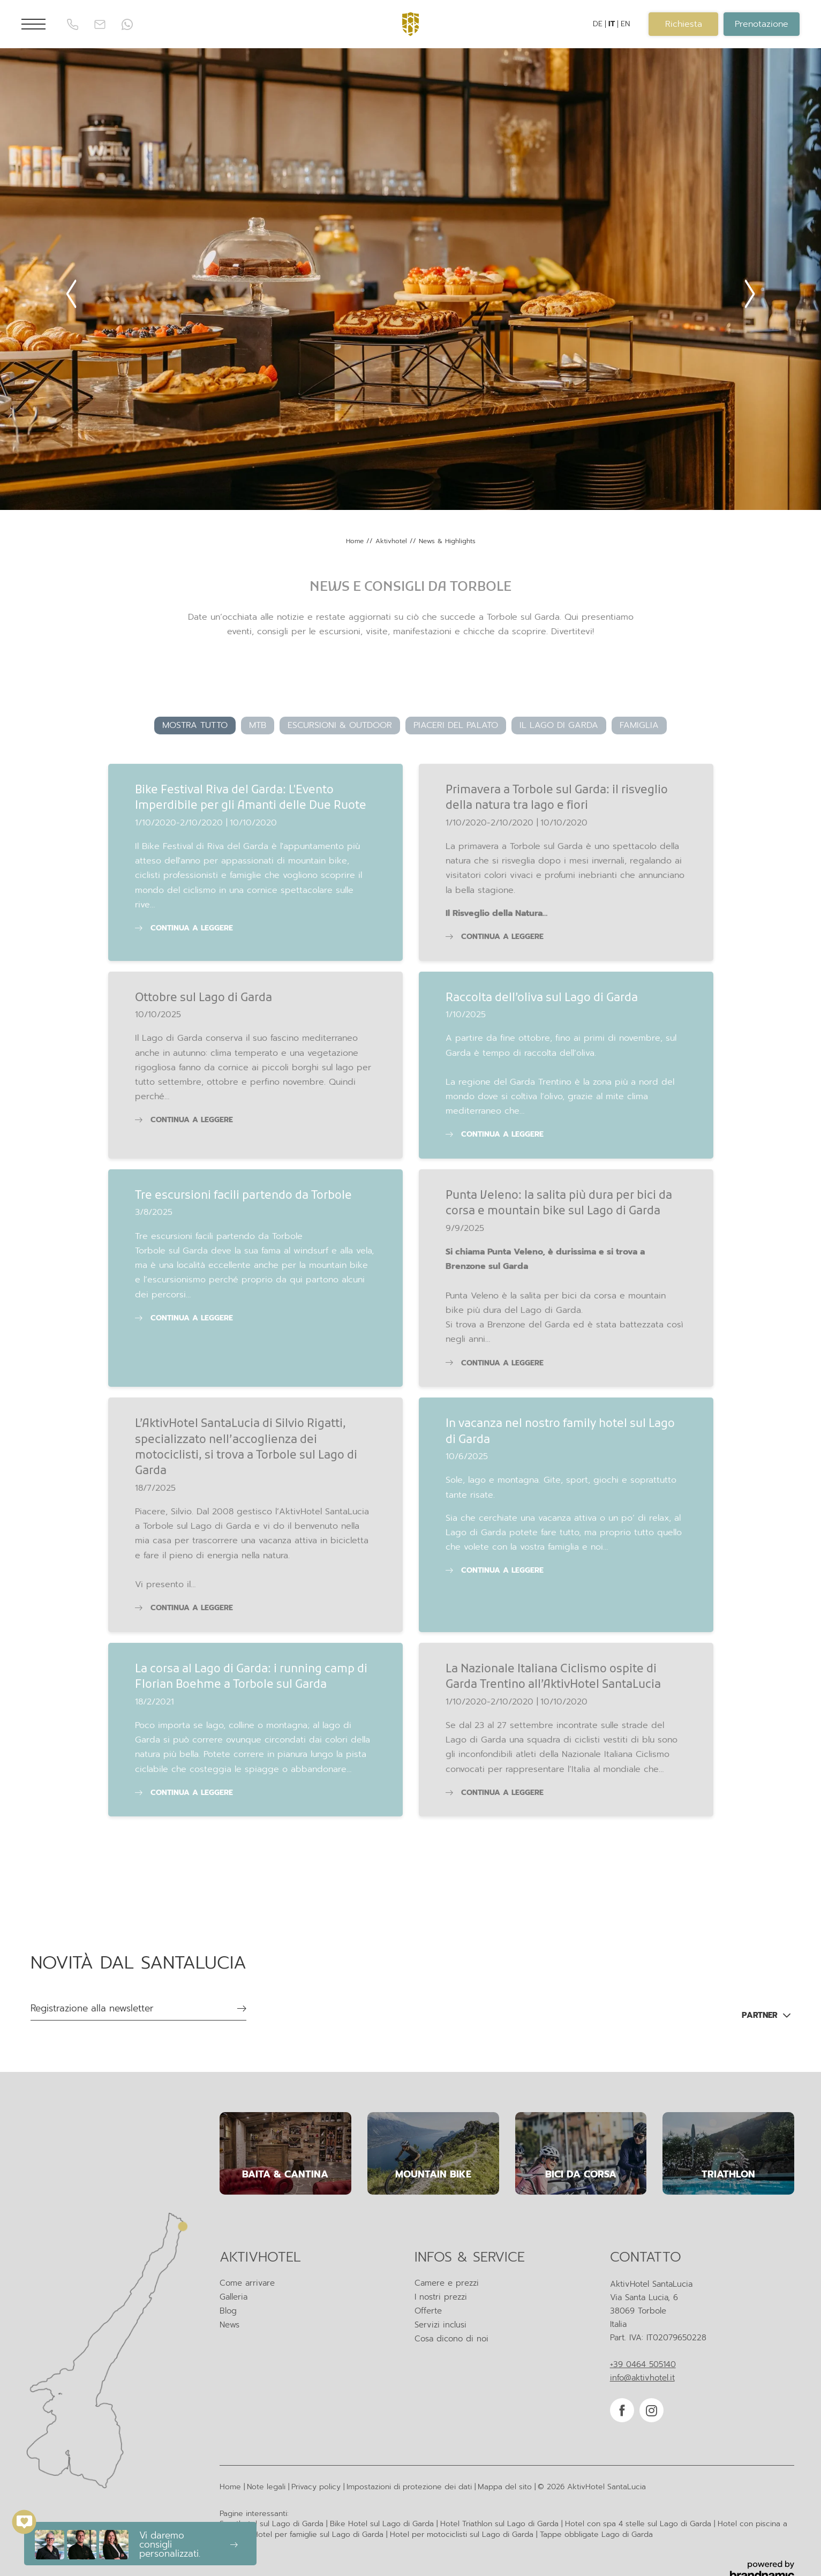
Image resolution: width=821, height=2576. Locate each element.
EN (625, 23)
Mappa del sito (506, 2486)
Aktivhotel (392, 541)
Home (356, 541)
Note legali (267, 2486)
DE (597, 23)
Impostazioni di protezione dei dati (410, 2486)
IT (611, 23)
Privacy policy (317, 2486)
